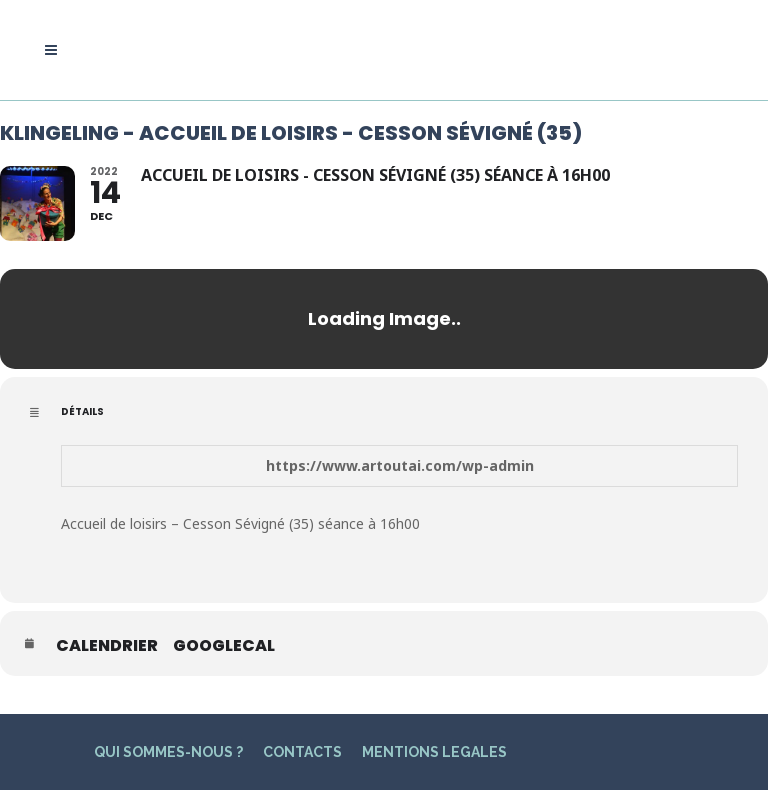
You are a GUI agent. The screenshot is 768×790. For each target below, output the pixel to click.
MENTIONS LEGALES (434, 752)
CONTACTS (302, 752)
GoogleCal (224, 646)
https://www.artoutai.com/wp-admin (400, 465)
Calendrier (107, 646)
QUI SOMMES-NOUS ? (168, 752)
